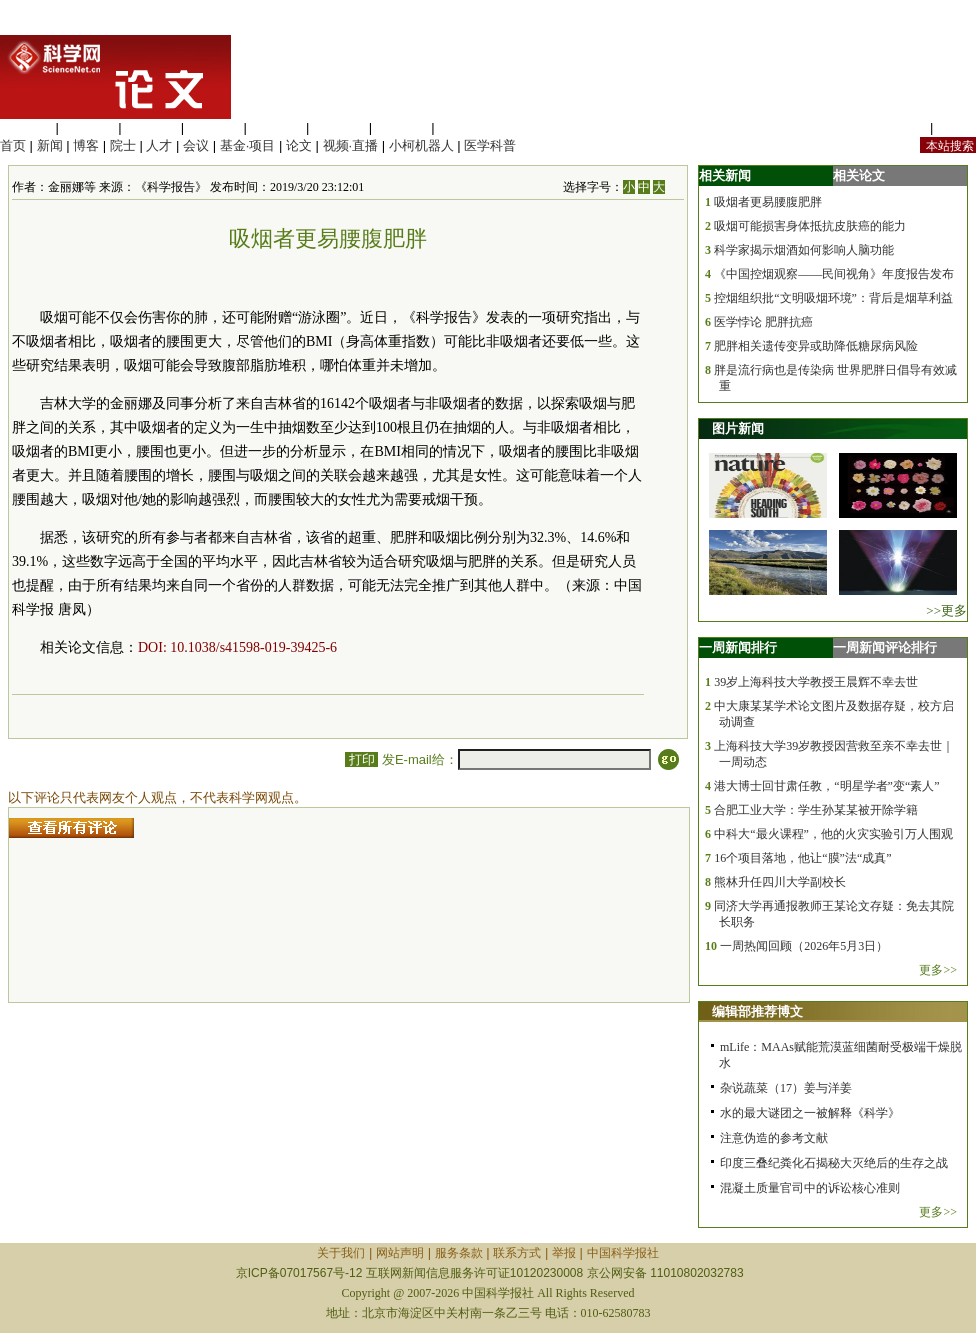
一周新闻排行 (738, 647)
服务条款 (459, 1253)
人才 (159, 145)
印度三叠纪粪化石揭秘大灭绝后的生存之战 (834, 1163)
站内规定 (900, 127)
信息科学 (276, 127)
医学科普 (490, 145)
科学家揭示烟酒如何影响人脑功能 (804, 250)
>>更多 (946, 610)
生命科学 (26, 127)
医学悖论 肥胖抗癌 (763, 322)
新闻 (50, 145)
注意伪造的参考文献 (774, 1138)
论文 (299, 145)
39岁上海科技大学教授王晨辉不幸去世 (816, 682)
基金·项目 (248, 145)
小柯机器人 (421, 145)
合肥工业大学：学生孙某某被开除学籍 (816, 810)
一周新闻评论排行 (885, 647)
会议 (196, 145)
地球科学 (339, 127)
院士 (123, 145)
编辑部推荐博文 (757, 1011)
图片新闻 (738, 428)
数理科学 (402, 127)
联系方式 (517, 1253)
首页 (13, 145)
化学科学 (151, 127)
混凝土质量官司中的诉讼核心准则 (810, 1188)
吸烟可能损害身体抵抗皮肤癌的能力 (810, 226)
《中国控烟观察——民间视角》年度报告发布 (834, 274)
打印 (361, 759)
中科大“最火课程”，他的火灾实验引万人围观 (833, 834)
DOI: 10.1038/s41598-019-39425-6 (237, 647)
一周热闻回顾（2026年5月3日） (804, 946)
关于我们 (341, 1253)
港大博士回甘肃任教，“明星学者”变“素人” (826, 786)
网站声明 (400, 1253)
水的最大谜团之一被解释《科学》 (810, 1113)
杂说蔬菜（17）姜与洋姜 (786, 1088)
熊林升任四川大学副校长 (780, 882)
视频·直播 (351, 145)
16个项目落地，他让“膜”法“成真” (802, 858)
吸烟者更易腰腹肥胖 (768, 202)
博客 (86, 145)
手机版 (956, 127)
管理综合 (464, 127)
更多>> (938, 970)
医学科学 (89, 127)
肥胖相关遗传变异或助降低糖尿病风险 (816, 346)
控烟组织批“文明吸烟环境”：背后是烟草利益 (833, 298)
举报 (564, 1253)
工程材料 (214, 127)
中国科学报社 (623, 1253)
